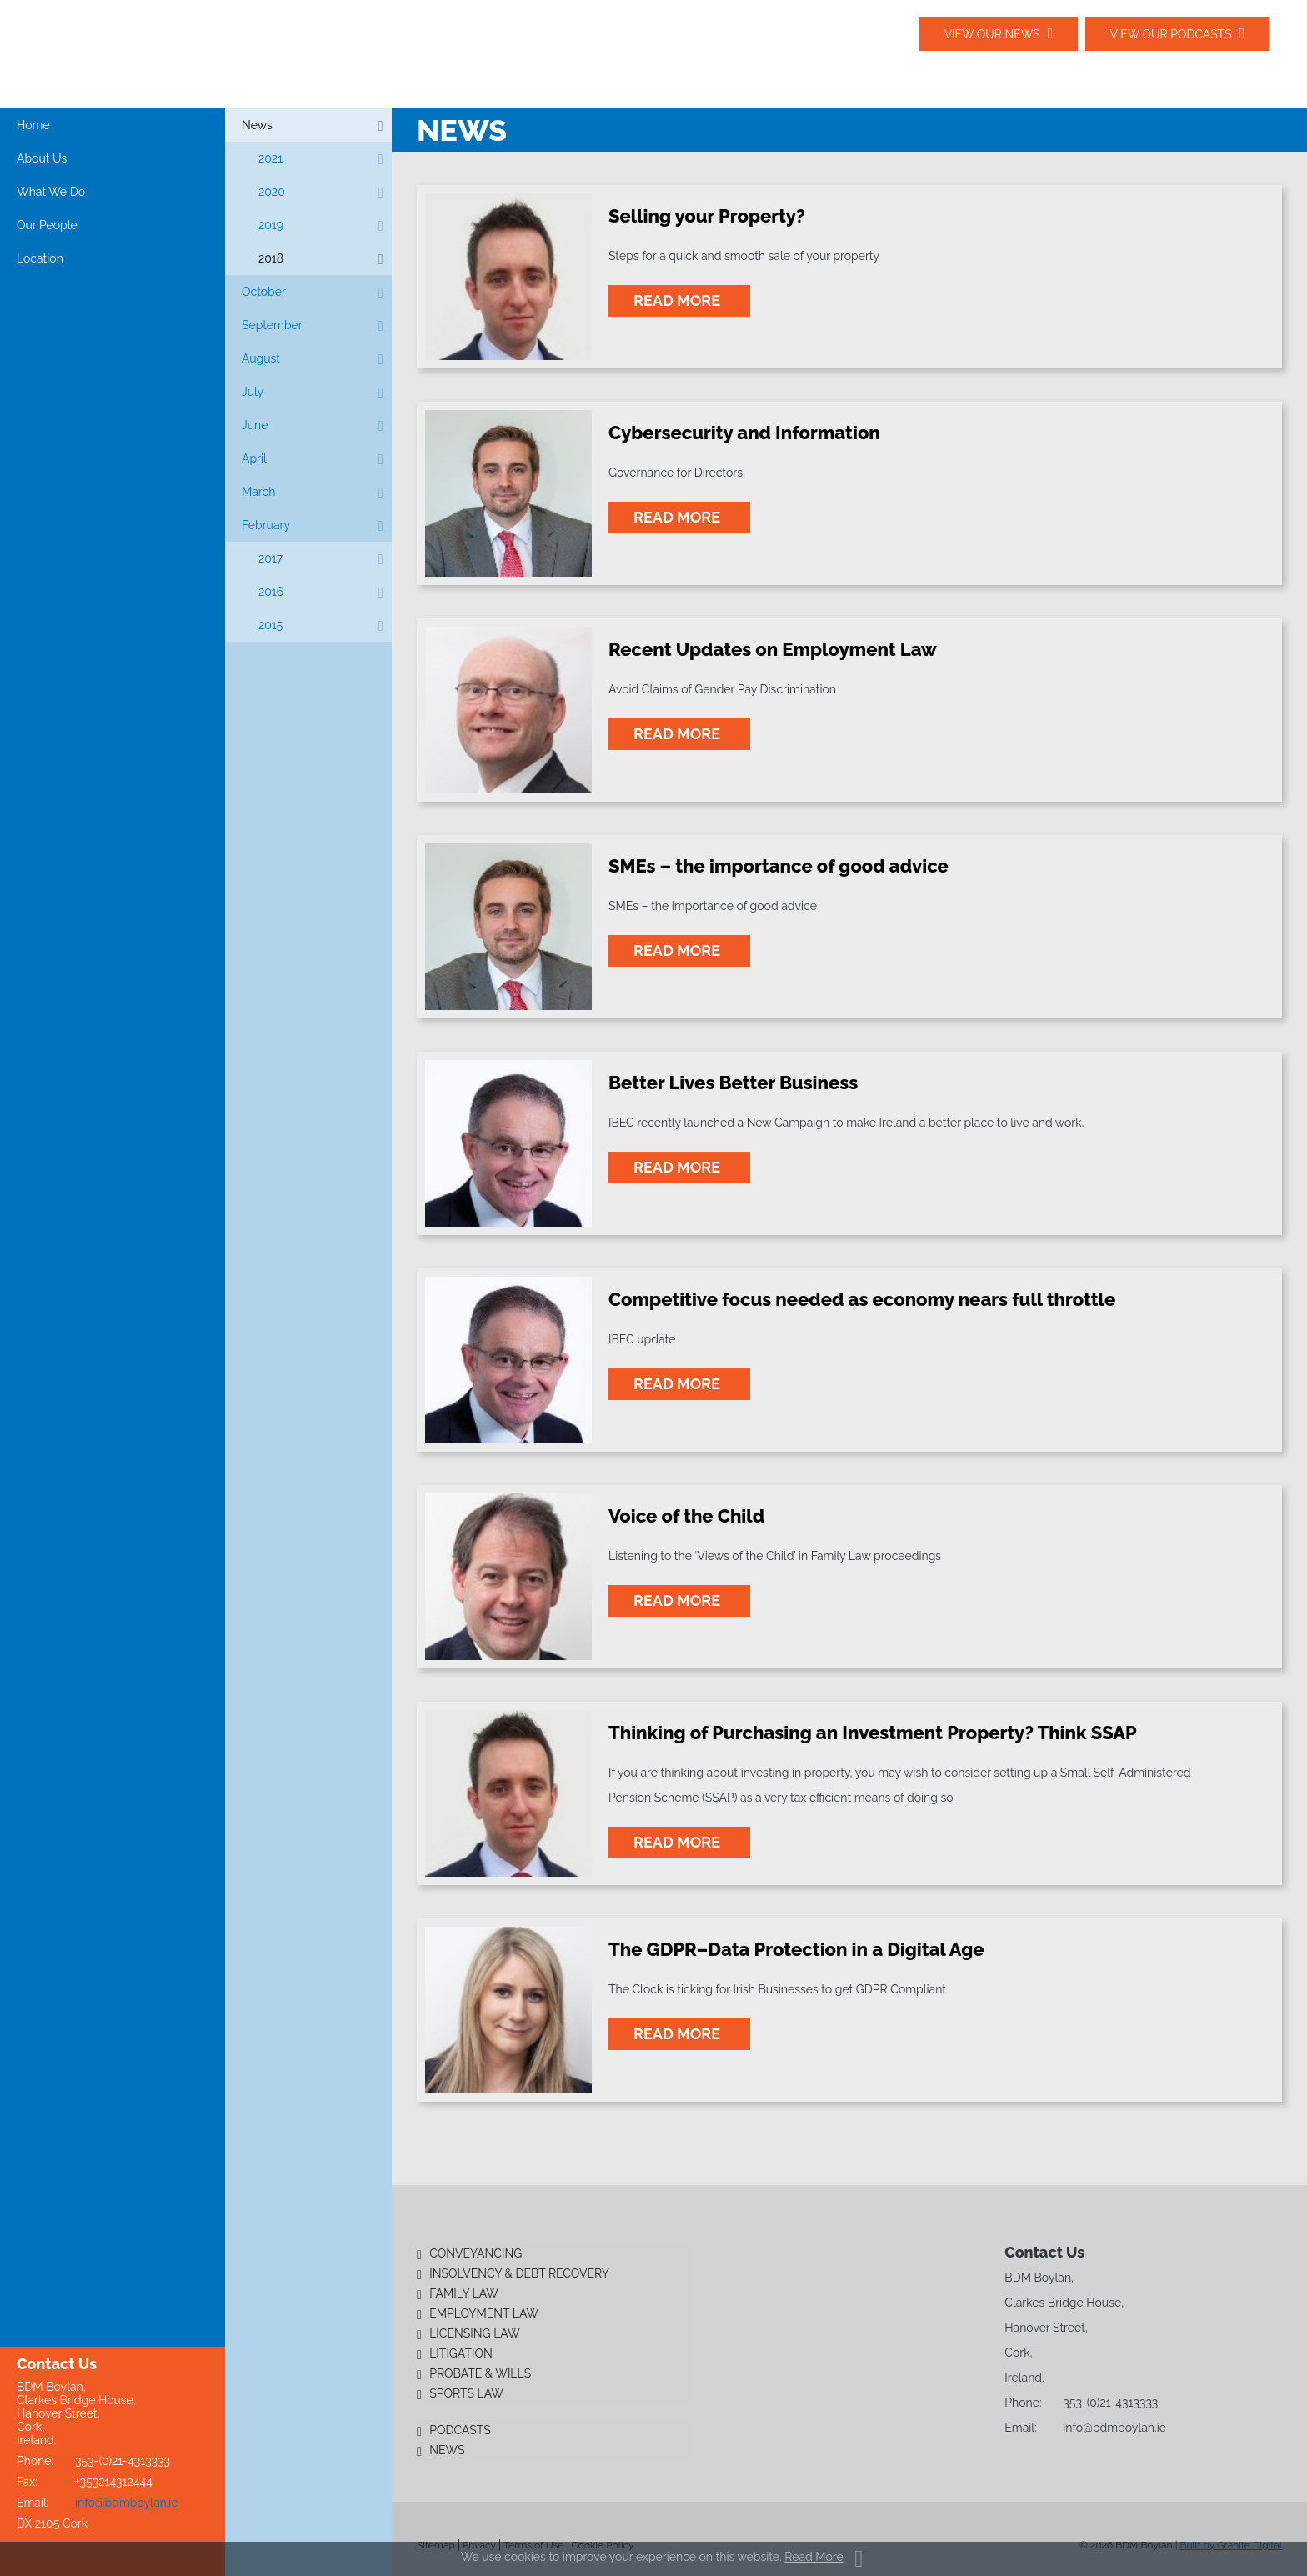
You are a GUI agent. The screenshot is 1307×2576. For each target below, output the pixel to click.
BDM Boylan (175, 53)
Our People (47, 225)
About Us (42, 158)
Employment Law (483, 2313)
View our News (991, 34)
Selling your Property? (706, 216)
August (261, 358)
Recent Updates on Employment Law (772, 649)
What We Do (51, 191)
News (257, 125)
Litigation (461, 2353)
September (272, 325)
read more (679, 300)
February (266, 525)
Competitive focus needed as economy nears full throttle (861, 1299)
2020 (271, 191)
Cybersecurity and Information (744, 432)
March (258, 491)
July (252, 391)
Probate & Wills (480, 2373)
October (264, 291)
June (255, 425)
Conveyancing (475, 2253)
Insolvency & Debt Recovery (519, 2273)
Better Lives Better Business (733, 1082)
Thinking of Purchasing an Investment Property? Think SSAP (872, 1732)
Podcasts (460, 2430)
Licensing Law (474, 2333)
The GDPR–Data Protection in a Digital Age (796, 1949)
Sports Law (466, 2393)
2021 (270, 158)
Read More (813, 2556)
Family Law (463, 2293)
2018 (270, 258)
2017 (270, 558)
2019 (270, 225)
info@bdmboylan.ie (126, 2502)
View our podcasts (1170, 34)
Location (40, 258)
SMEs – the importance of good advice (778, 866)
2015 (270, 625)
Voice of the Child (686, 1516)
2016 (270, 591)
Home (33, 125)
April (254, 458)
